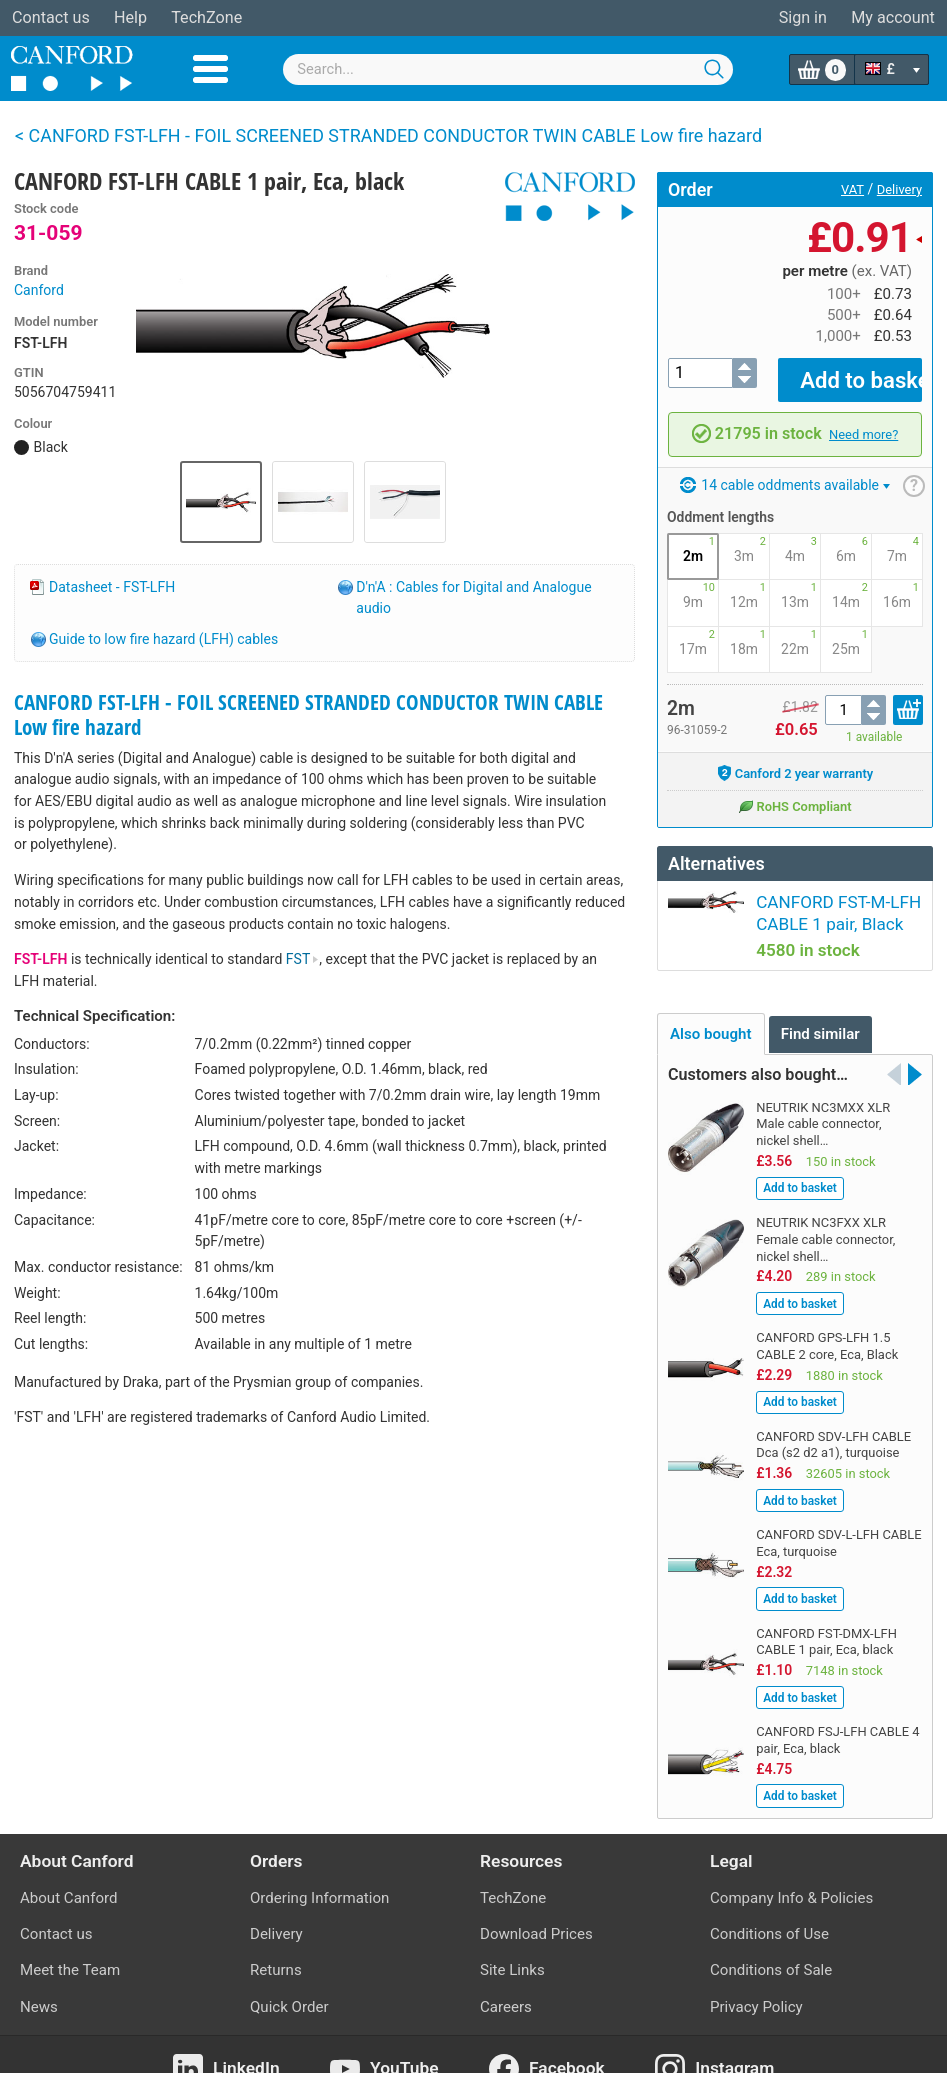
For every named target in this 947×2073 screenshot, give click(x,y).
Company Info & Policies (791, 1870)
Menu (210, 69)
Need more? (863, 420)
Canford (39, 290)
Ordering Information (319, 1870)
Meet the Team (70, 1942)
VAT (852, 189)
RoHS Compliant (794, 791)
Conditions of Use (769, 1906)
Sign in (803, 17)
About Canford (68, 1870)
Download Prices (536, 1906)
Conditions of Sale (771, 1942)
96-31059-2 (697, 716)
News (39, 1978)
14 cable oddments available (785, 471)
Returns (276, 1942)
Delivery (899, 189)
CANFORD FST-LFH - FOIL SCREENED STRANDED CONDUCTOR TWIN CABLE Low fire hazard (308, 714)
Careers (506, 1978)
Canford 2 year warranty (795, 759)
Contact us (51, 17)
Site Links (512, 1942)
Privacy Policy (756, 1978)
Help (130, 17)
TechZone (206, 17)
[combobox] (508, 69)
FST (303, 959)
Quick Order (289, 1978)
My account (893, 17)
